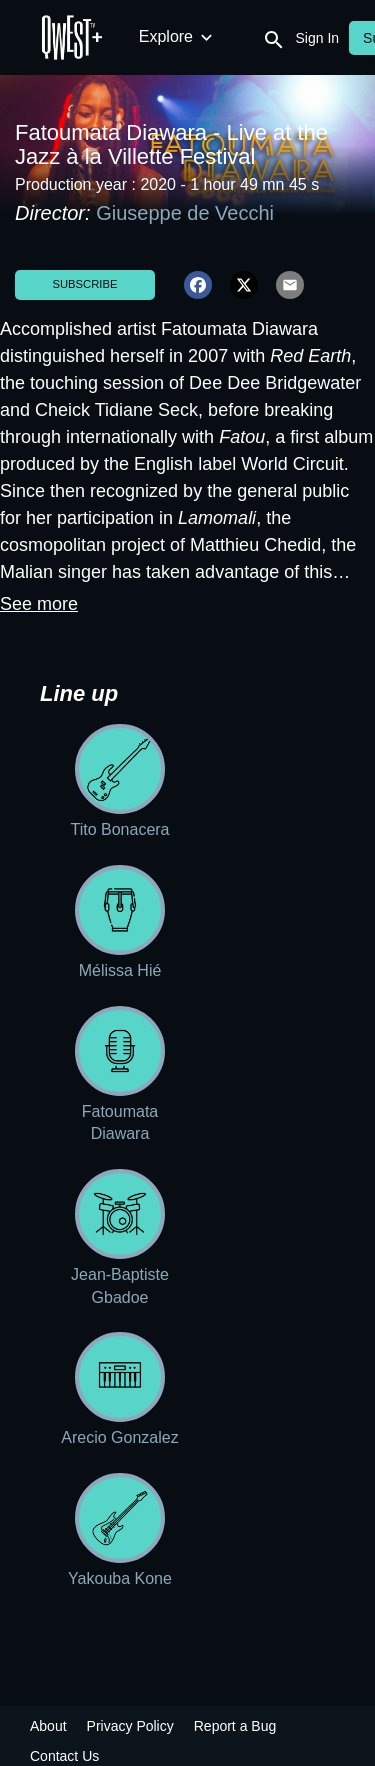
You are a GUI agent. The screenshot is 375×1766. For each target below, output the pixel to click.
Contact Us (64, 1756)
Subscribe (84, 284)
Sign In (318, 38)
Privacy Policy (130, 1726)
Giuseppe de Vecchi (187, 213)
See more (39, 604)
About (48, 1726)
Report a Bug (235, 1726)
